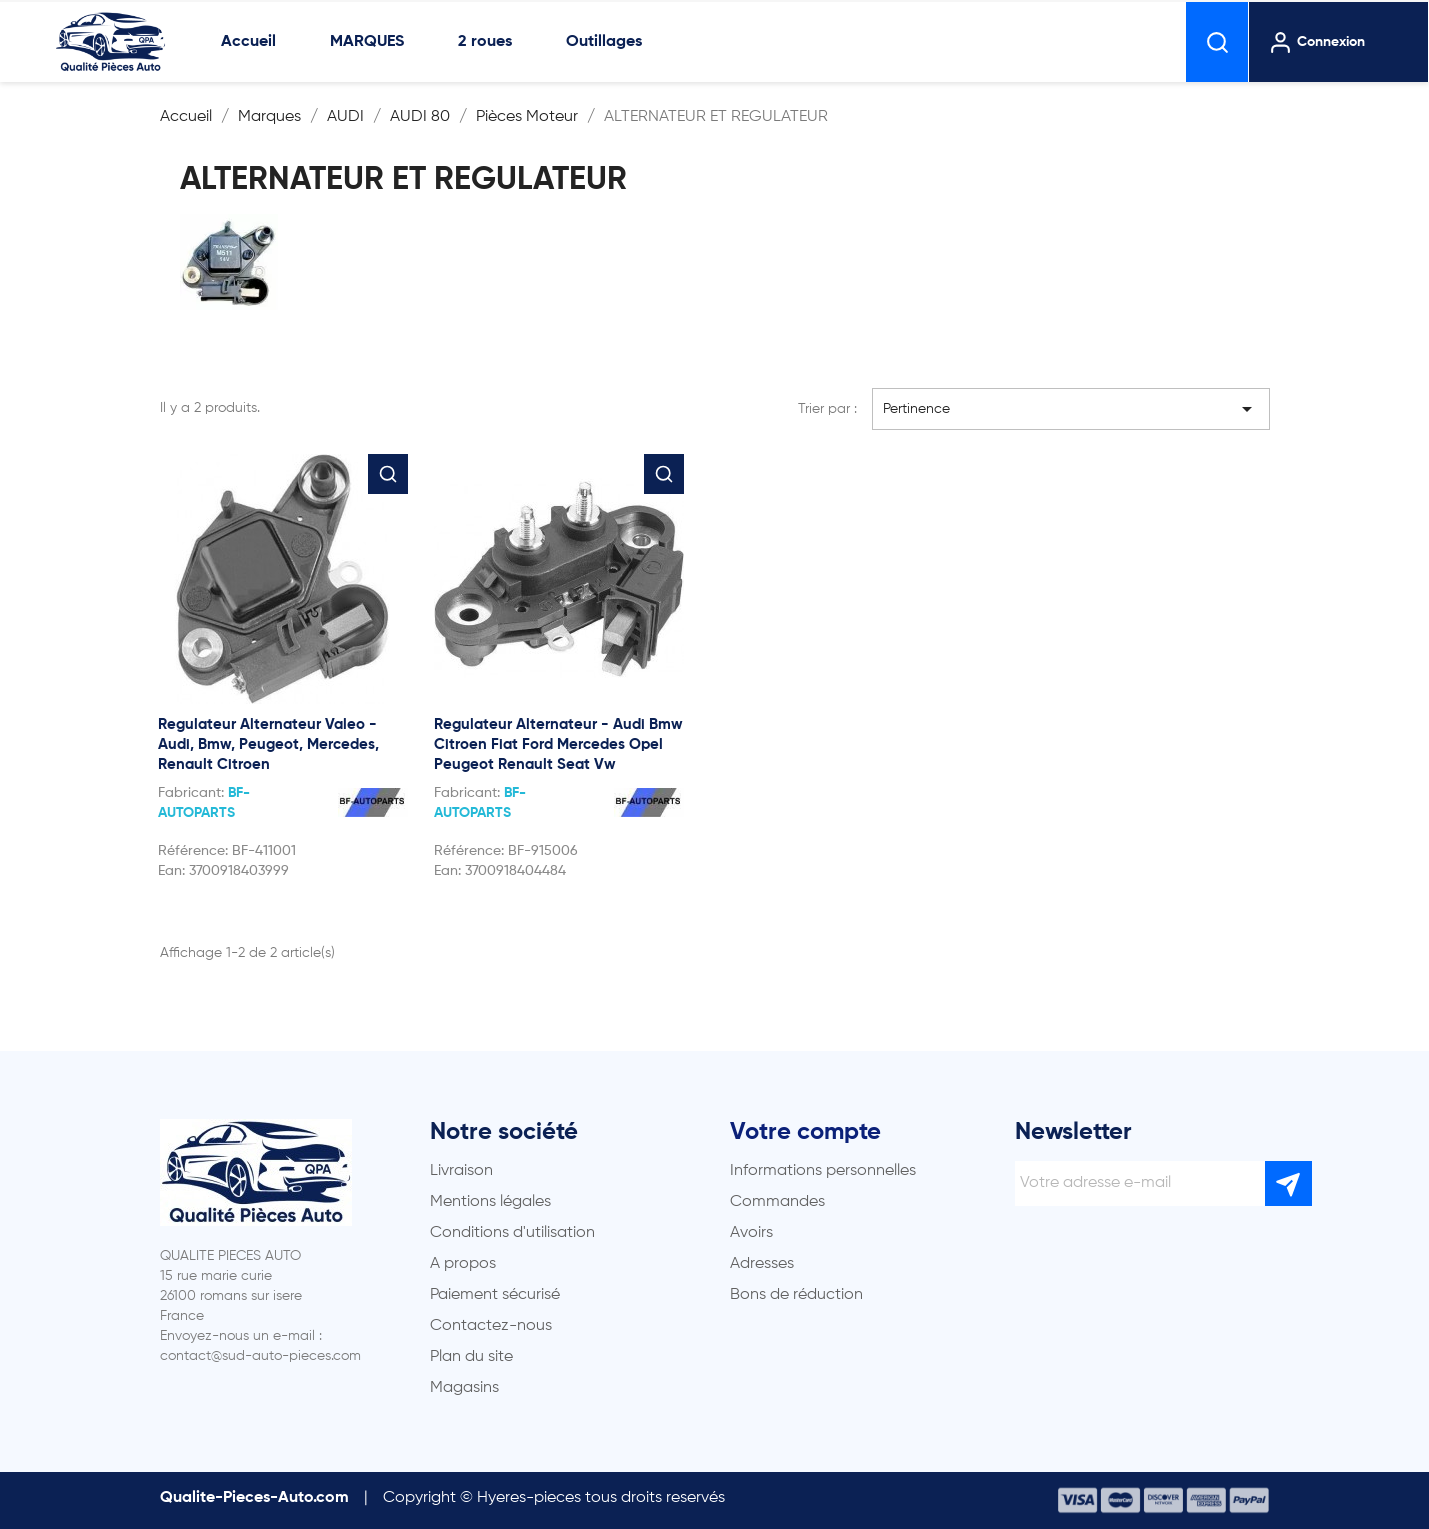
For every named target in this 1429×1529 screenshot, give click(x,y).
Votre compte (805, 1132)
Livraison (461, 1171)
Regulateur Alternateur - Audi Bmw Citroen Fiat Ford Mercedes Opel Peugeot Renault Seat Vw (558, 744)
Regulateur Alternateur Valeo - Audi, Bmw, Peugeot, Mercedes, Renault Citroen (268, 744)
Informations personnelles (823, 1171)
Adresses (762, 1264)
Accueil (248, 42)
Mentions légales (490, 1202)
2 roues (485, 42)
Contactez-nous (491, 1326)
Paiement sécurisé (495, 1295)
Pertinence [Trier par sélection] (1071, 409)
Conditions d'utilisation (512, 1233)
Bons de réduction (796, 1295)
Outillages (604, 42)
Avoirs (751, 1233)
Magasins (464, 1388)
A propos (463, 1264)
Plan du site (471, 1357)
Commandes (777, 1202)
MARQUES (367, 42)
